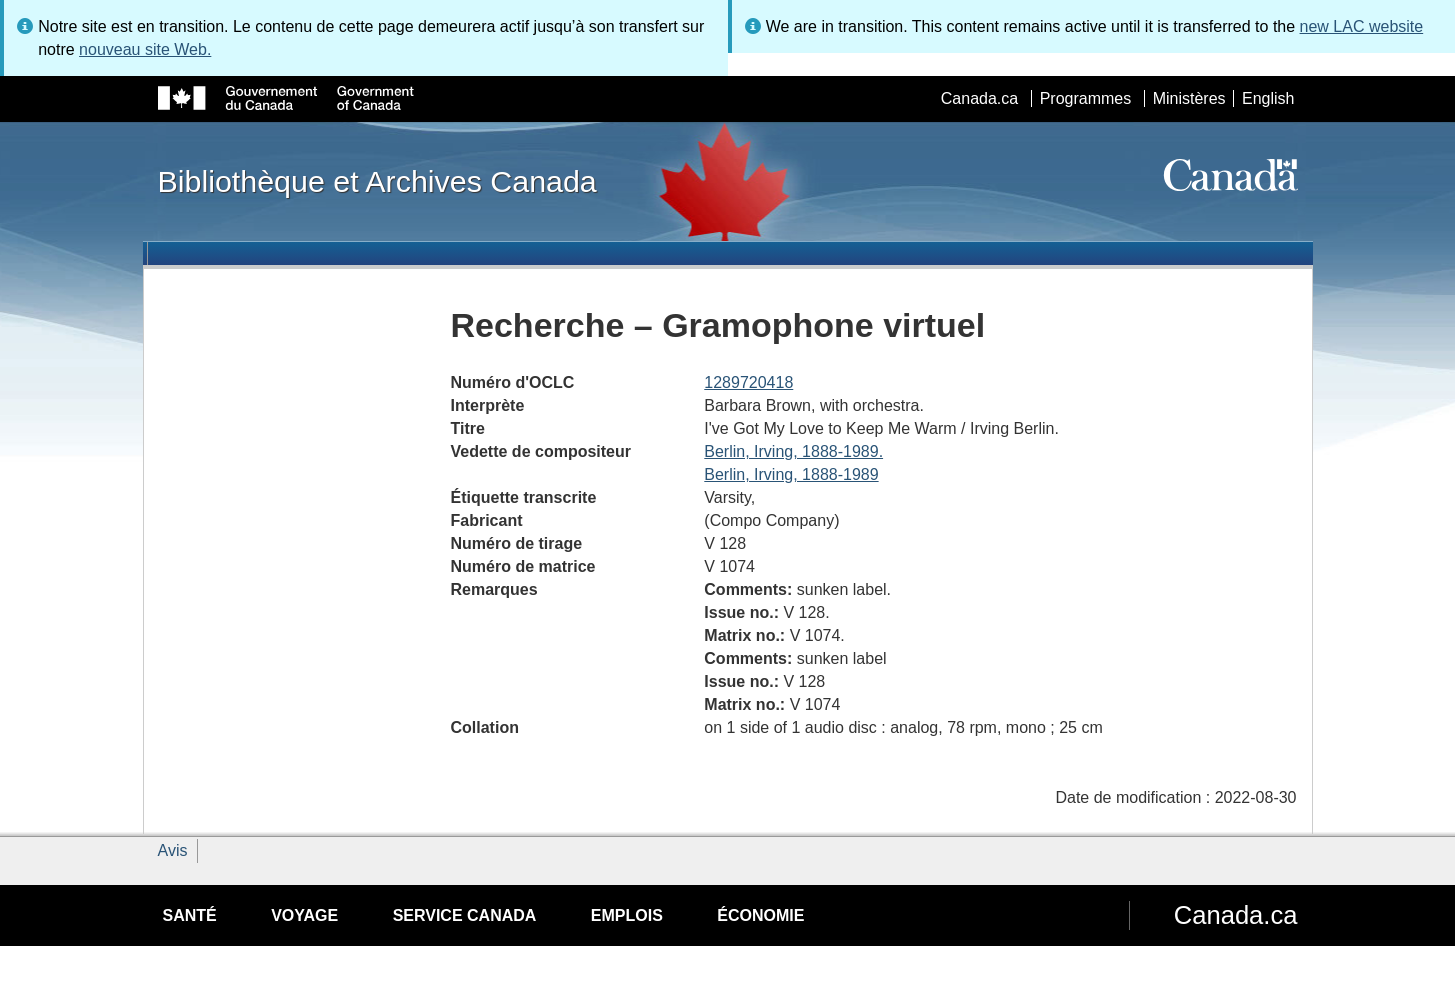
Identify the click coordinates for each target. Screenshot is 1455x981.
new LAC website (1362, 26)
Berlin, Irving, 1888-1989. (793, 451)
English (1268, 98)
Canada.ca (979, 98)
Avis (173, 850)
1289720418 (748, 382)
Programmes (1086, 98)
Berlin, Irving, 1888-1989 (791, 474)
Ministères (1189, 98)
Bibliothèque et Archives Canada (377, 181)
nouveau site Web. (145, 49)
